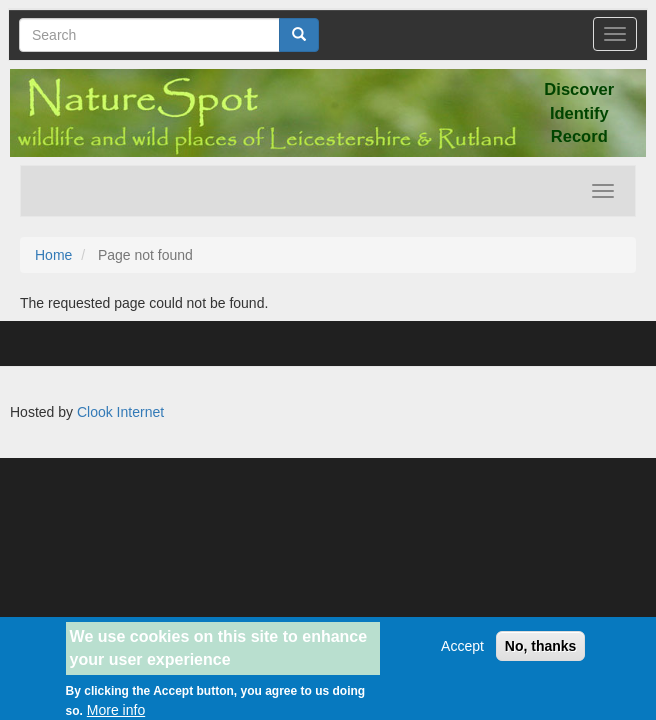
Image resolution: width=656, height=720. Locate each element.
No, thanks (541, 652)
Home (53, 255)
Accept (462, 652)
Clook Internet (120, 412)
